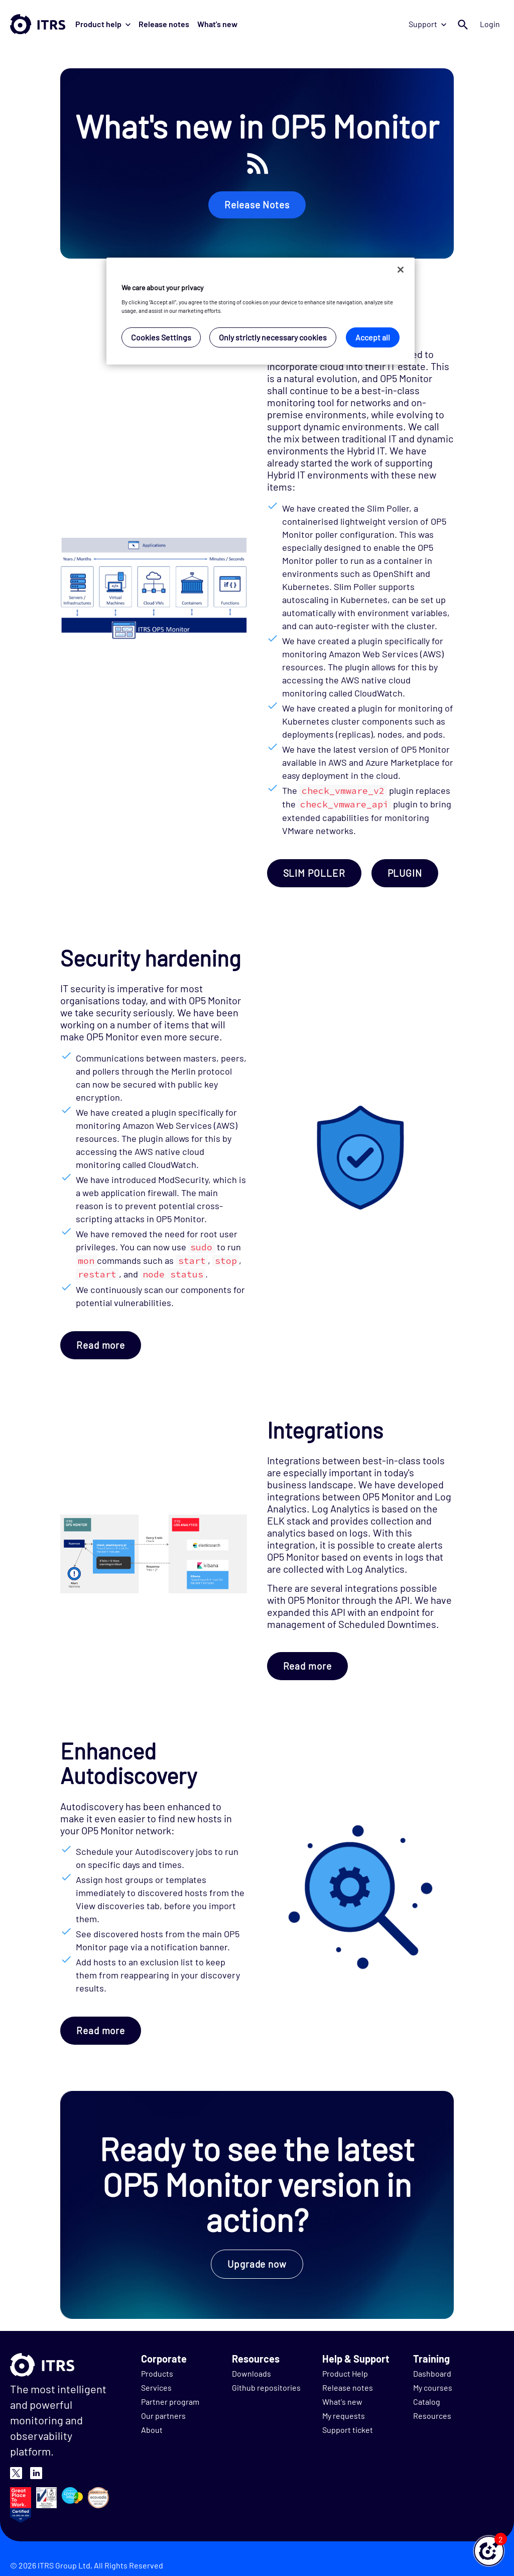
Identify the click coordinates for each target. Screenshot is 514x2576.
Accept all (372, 337)
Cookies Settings (161, 337)
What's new (217, 24)
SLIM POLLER (314, 873)
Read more (100, 1345)
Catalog (426, 2401)
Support (427, 24)
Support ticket (347, 2429)
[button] (489, 2551)
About (152, 2429)
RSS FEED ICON (258, 163)
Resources (432, 2415)
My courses (432, 2387)
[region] (260, 311)
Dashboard (432, 2373)
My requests (343, 2415)
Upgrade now (257, 2264)
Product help (103, 24)
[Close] (401, 270)
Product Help (345, 2373)
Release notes (164, 24)
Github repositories (266, 2387)
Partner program (170, 2401)
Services (156, 2387)
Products (157, 2373)
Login (490, 24)
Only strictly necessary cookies (273, 337)
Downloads (251, 2373)
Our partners (163, 2415)
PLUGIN (405, 873)
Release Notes (257, 204)
